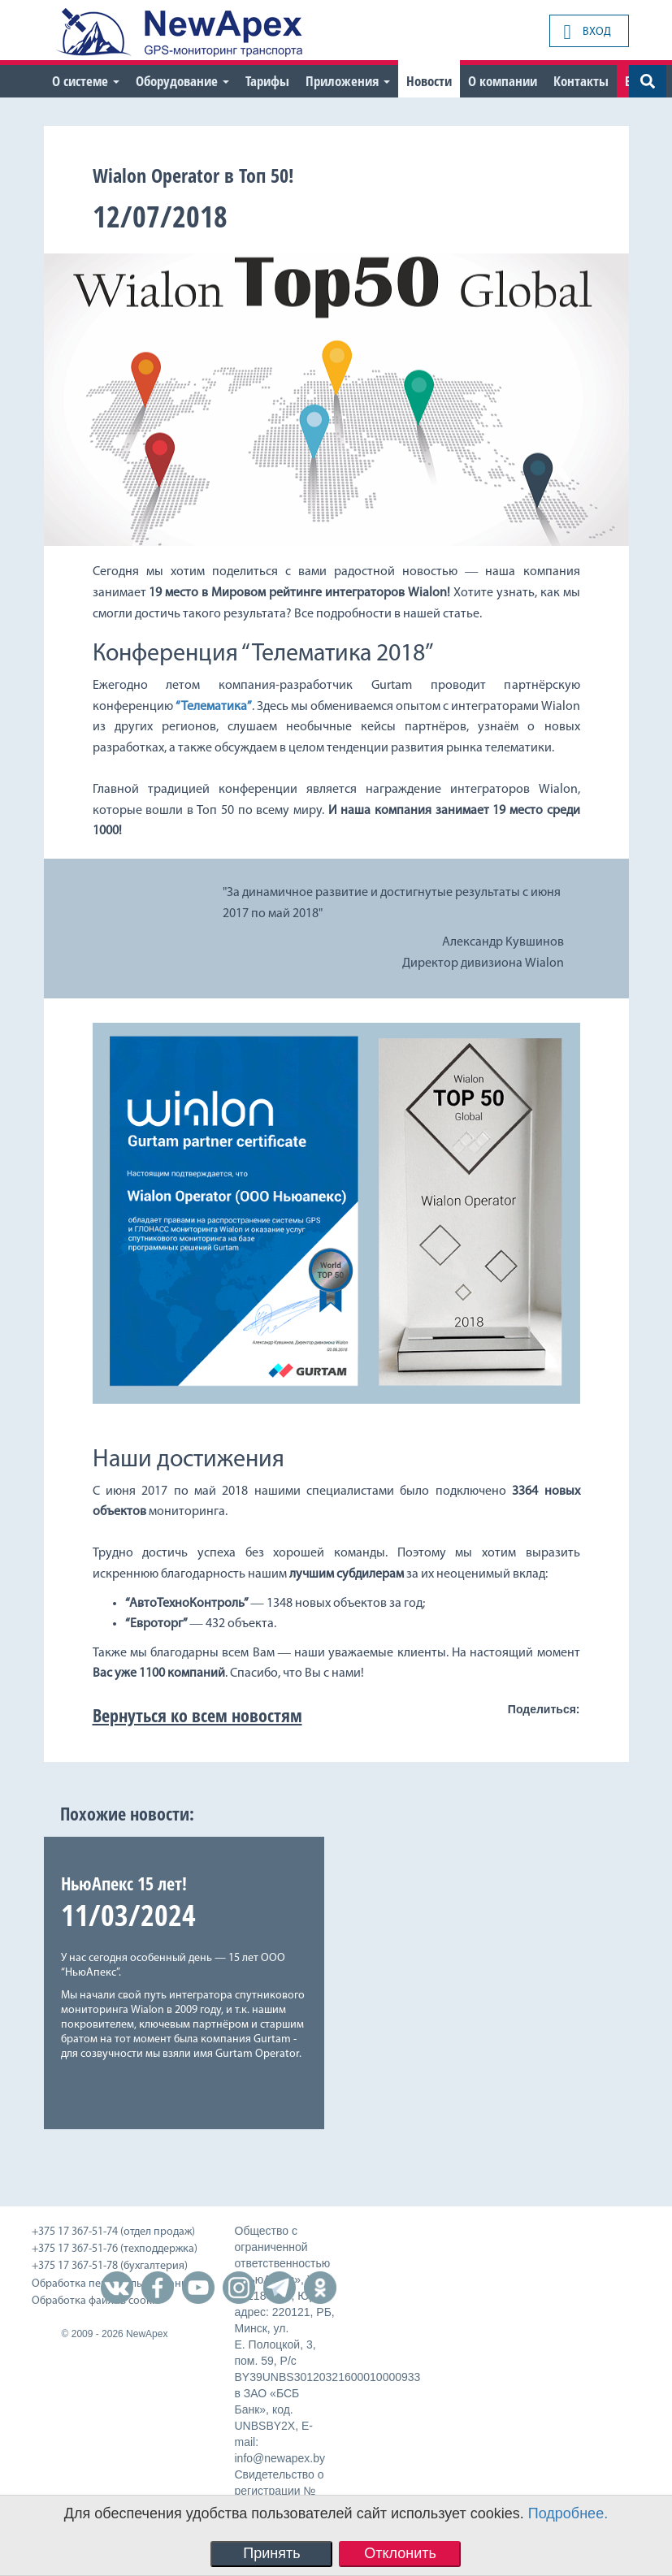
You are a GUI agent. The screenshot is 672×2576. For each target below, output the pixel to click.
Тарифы (267, 80)
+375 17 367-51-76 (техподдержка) (114, 2249)
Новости (429, 80)
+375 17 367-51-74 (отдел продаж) (113, 2232)
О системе (85, 80)
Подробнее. (568, 2513)
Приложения (348, 80)
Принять (271, 2553)
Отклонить (400, 2553)
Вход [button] (587, 32)
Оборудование (182, 80)
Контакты (581, 80)
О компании (502, 80)
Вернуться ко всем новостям (197, 1715)
